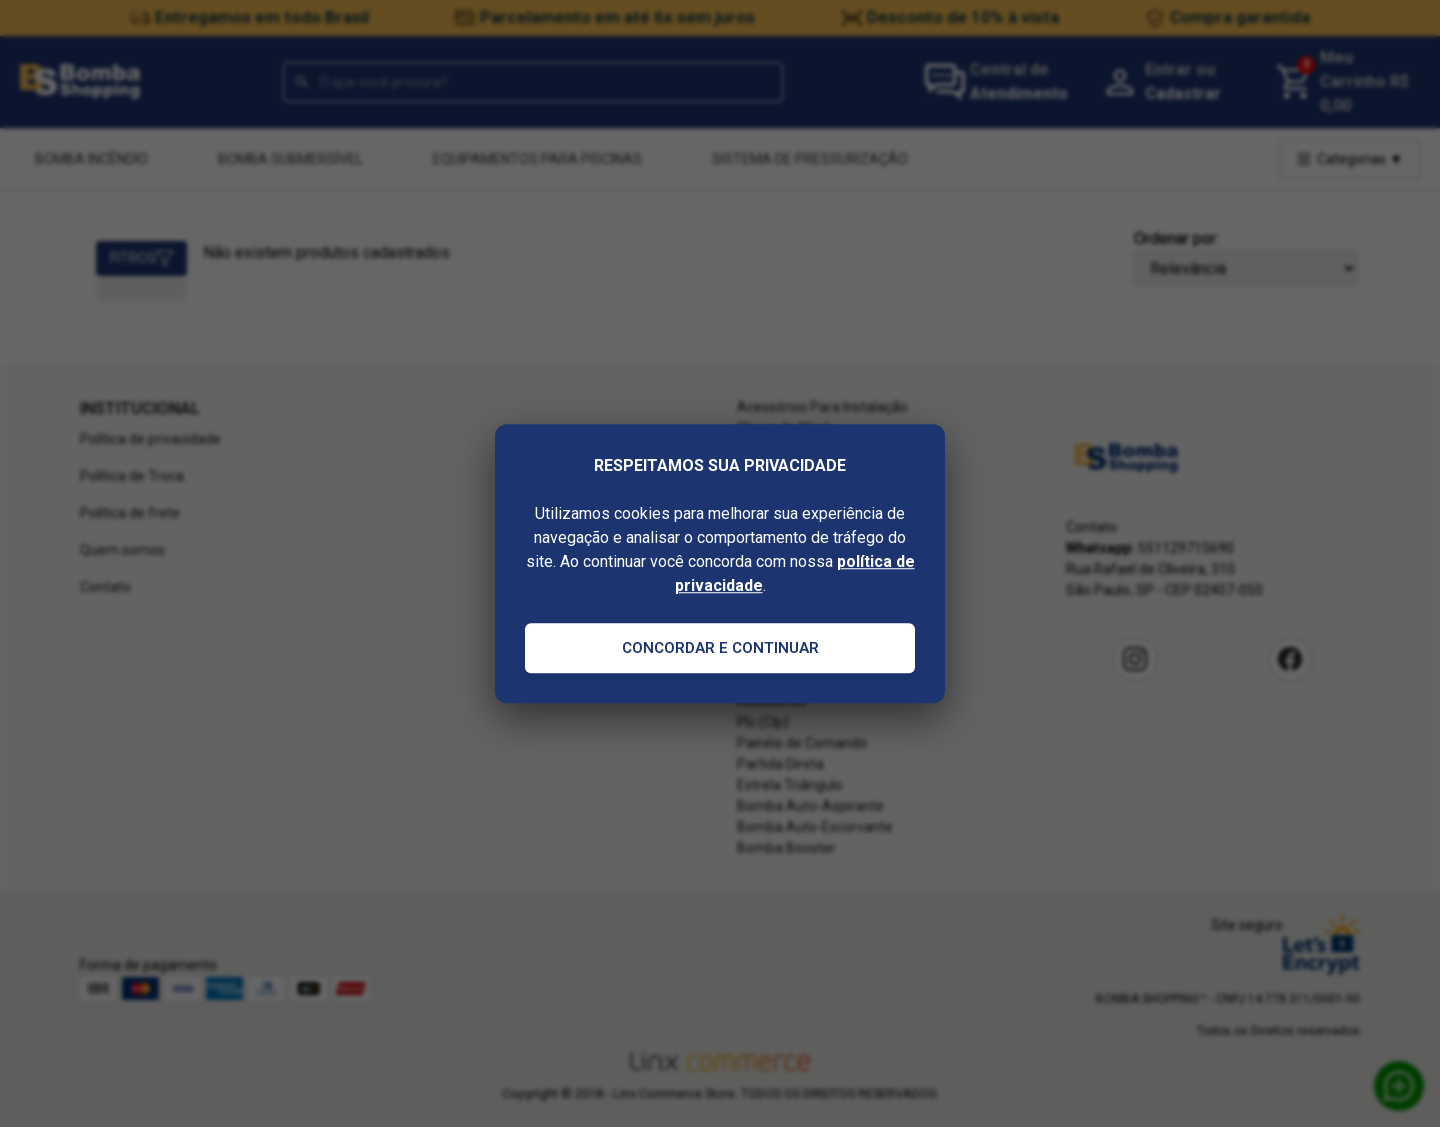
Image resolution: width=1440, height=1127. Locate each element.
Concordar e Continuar (720, 648)
